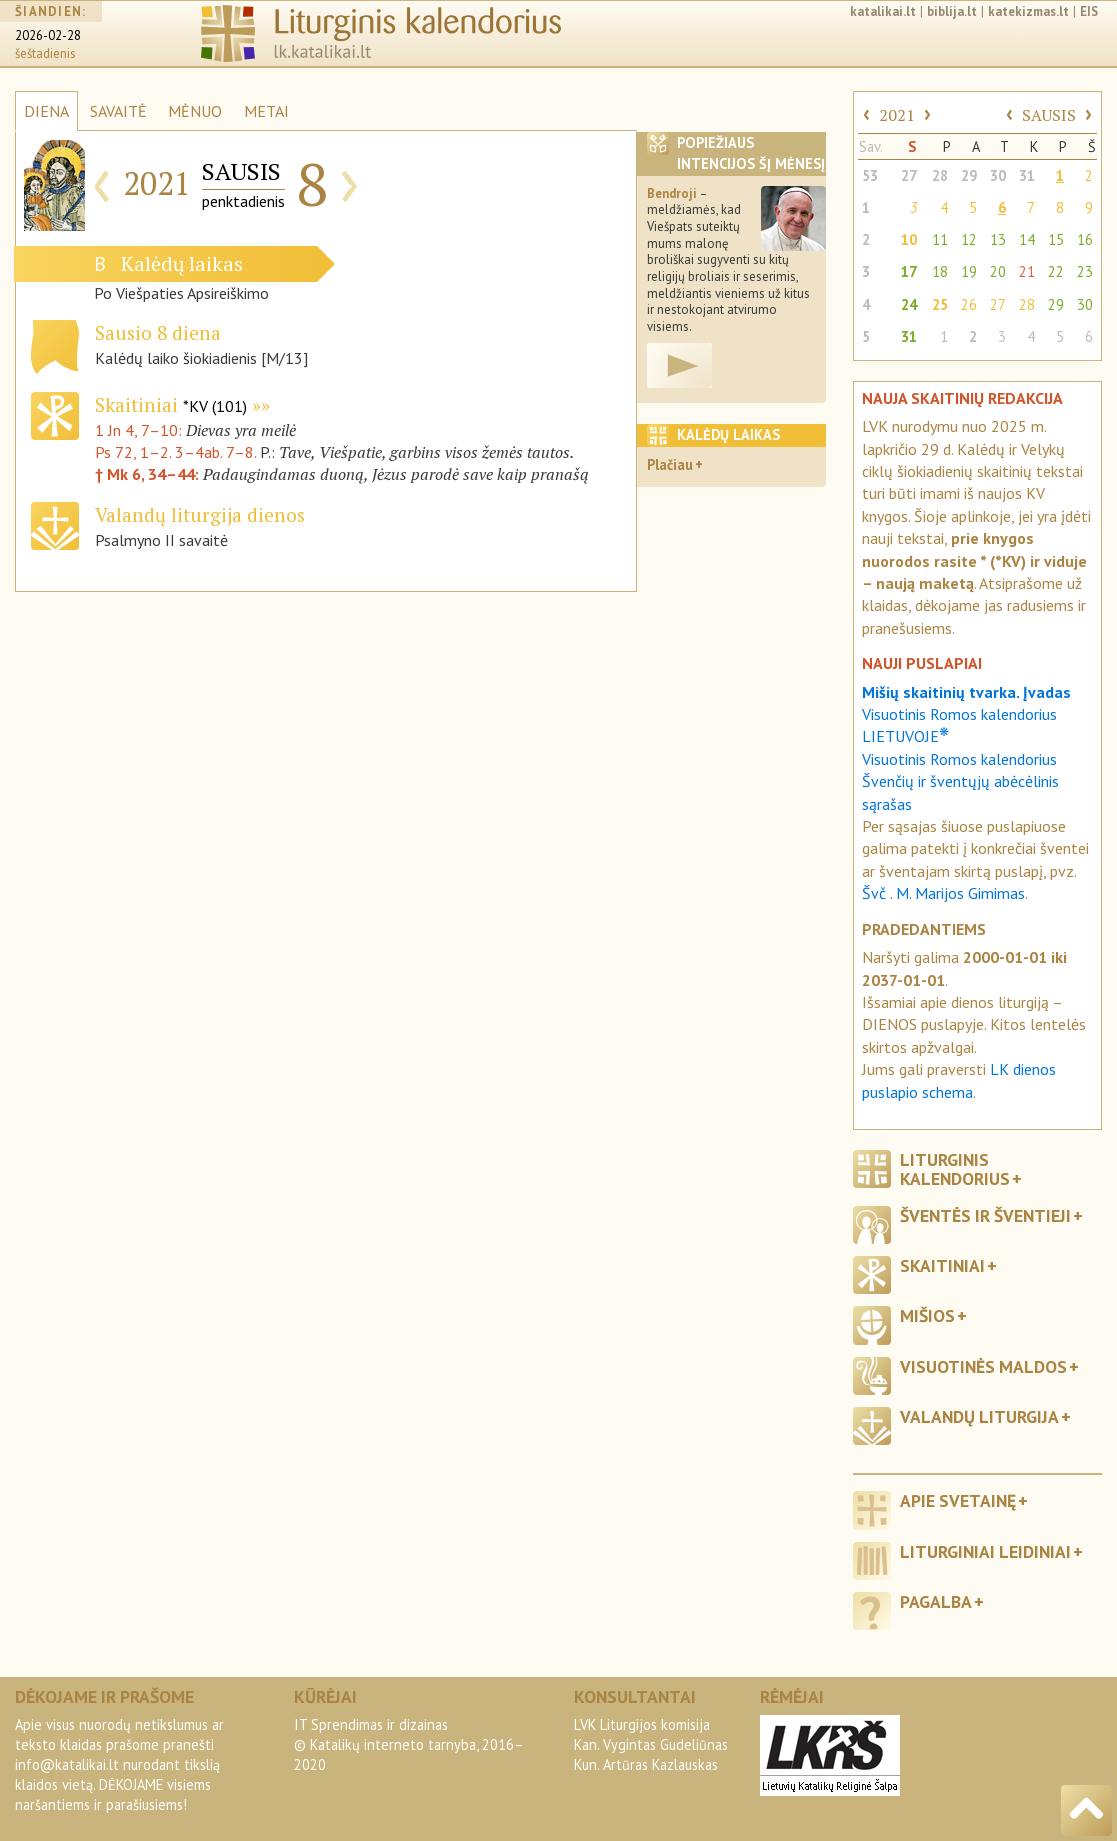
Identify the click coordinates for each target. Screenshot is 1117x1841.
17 (909, 271)
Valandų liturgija (979, 1416)
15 (1056, 239)
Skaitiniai (171, 404)
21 (1027, 271)
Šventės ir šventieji (985, 1215)
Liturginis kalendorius (955, 1169)
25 (940, 304)
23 (1085, 271)
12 (969, 239)
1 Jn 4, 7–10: (140, 430)
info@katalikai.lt (67, 1764)
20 (998, 271)
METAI (266, 111)
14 (1027, 239)
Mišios (927, 1315)
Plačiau (670, 464)
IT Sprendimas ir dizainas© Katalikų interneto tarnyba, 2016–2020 (409, 1744)
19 (969, 271)
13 (998, 239)
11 (940, 239)
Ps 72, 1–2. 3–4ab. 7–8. (175, 452)
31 (1027, 175)
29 (969, 175)
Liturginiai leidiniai (985, 1551)
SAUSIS (1049, 115)
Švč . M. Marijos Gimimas (943, 893)
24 (909, 304)
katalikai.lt (883, 11)
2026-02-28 (48, 35)
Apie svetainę (958, 1500)
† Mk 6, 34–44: (149, 474)
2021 (897, 115)
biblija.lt (952, 11)
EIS (1089, 11)
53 (870, 175)
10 (909, 239)
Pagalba (936, 1601)
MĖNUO (195, 111)
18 (940, 271)
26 (969, 304)
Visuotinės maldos (983, 1366)
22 (1056, 271)
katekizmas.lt (1028, 11)
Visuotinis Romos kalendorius (959, 759)
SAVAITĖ (118, 111)
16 (1085, 239)
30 (998, 175)
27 (909, 175)
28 (940, 175)
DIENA (46, 111)
